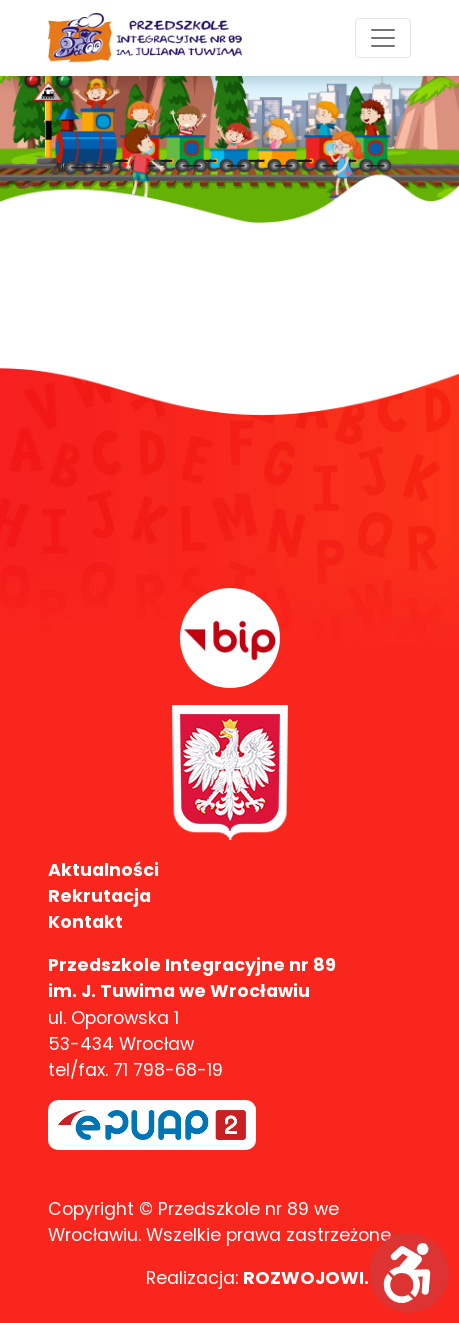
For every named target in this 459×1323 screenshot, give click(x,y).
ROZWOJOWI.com (327, 1278)
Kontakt (85, 922)
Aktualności (103, 870)
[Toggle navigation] (383, 38)
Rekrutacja (99, 896)
